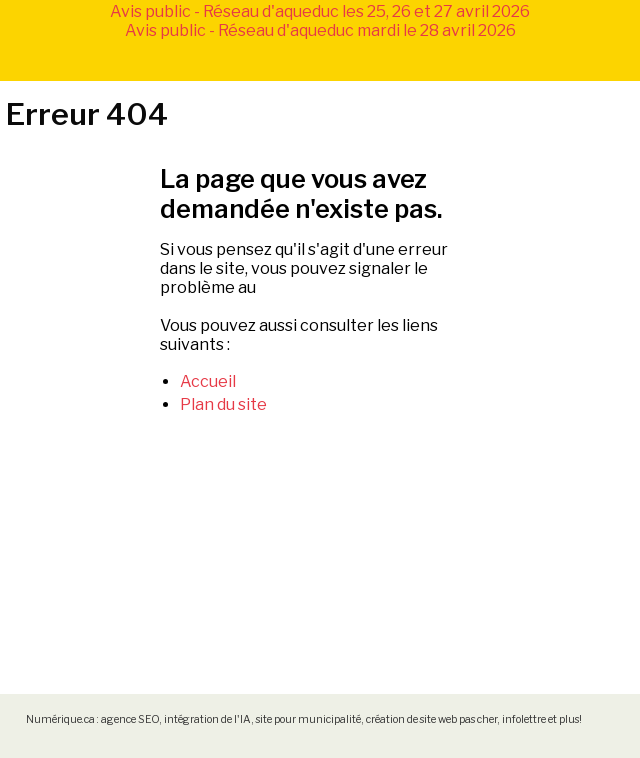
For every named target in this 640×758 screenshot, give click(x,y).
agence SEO (130, 719)
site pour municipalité (308, 719)
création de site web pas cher (431, 719)
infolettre (524, 719)
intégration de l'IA (207, 719)
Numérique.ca (60, 719)
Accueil (208, 381)
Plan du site (223, 404)
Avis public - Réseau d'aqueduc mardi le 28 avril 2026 (320, 30)
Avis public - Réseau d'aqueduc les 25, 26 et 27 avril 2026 (320, 11)
